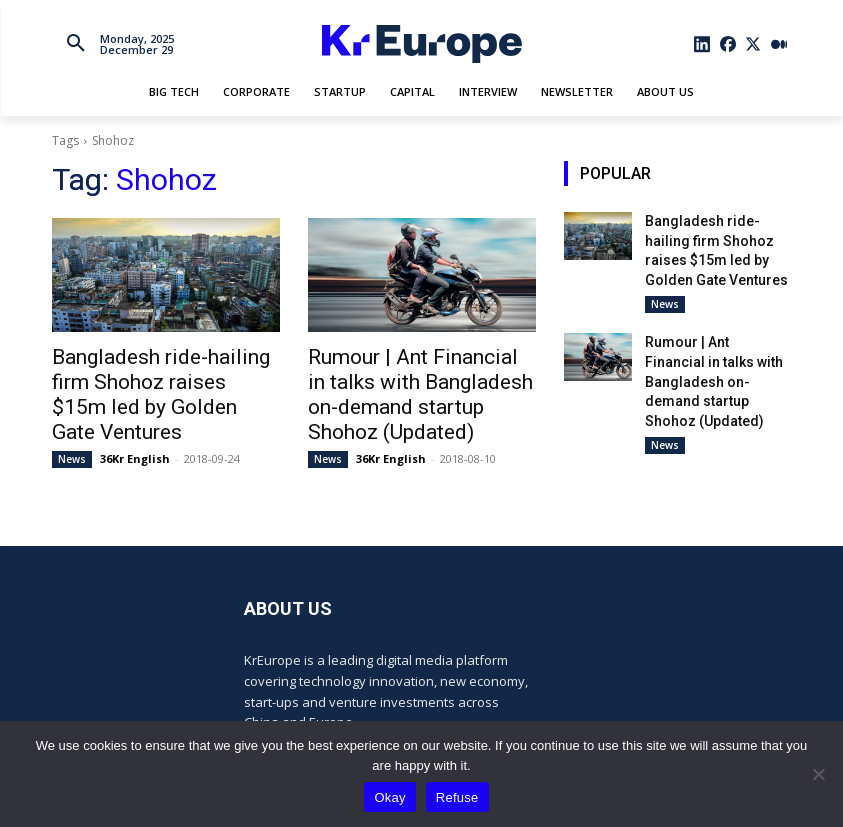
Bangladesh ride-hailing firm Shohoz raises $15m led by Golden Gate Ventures (157, 378)
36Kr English (135, 424)
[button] (76, 44)
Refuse (457, 797)
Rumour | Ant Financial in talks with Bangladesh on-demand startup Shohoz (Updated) (420, 378)
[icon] (702, 44)
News (72, 425)
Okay (389, 797)
